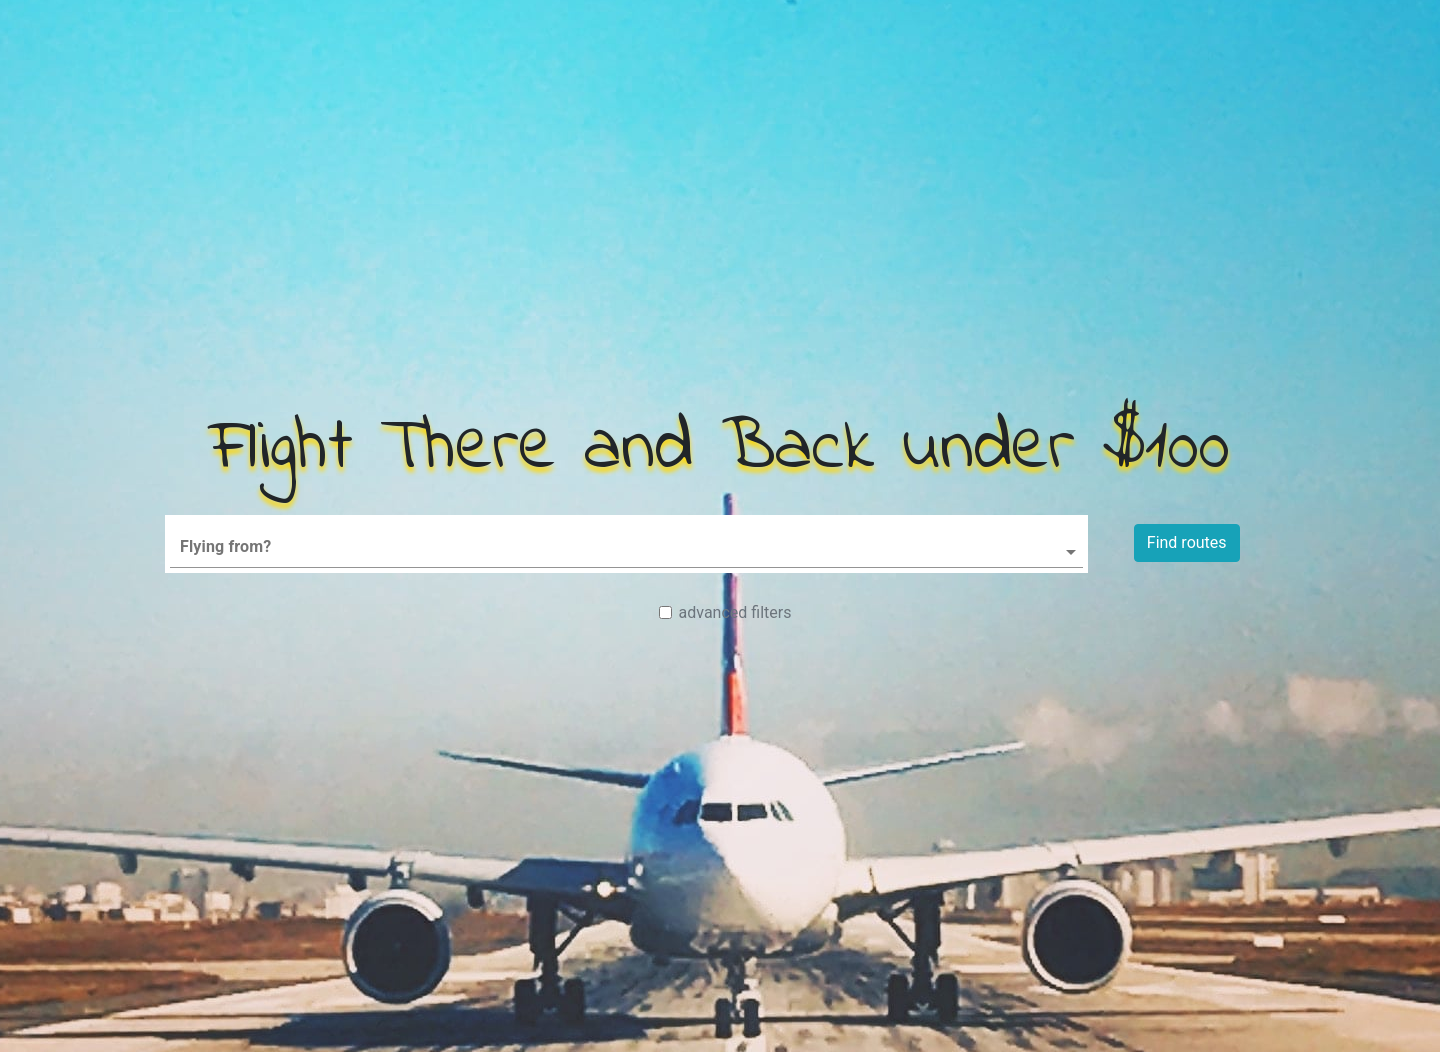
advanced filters (735, 612)
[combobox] (626, 540)
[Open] (1071, 552)
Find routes (1187, 542)
